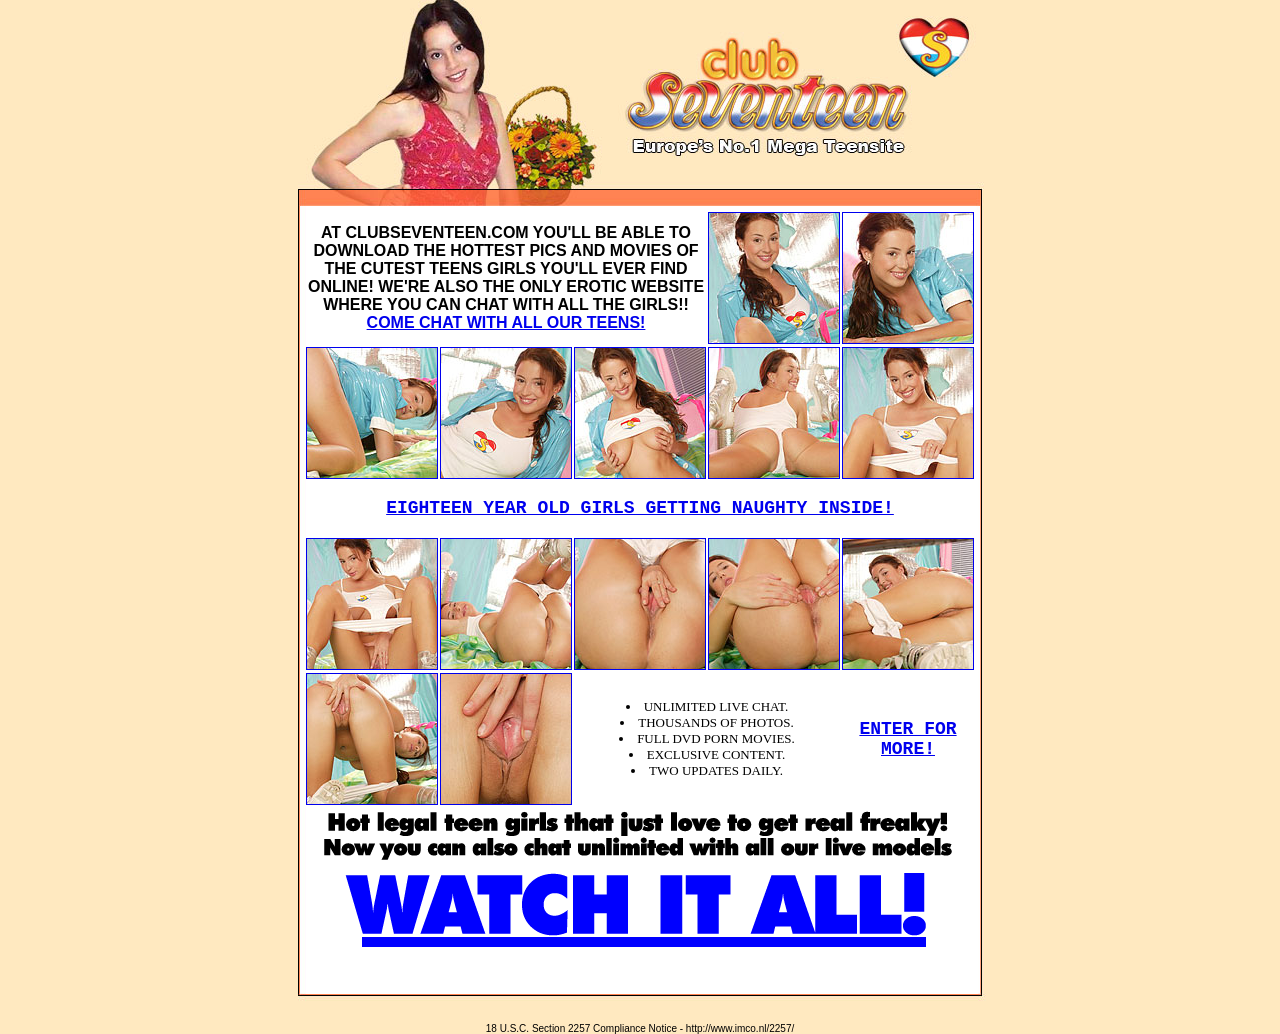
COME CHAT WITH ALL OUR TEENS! (506, 322)
